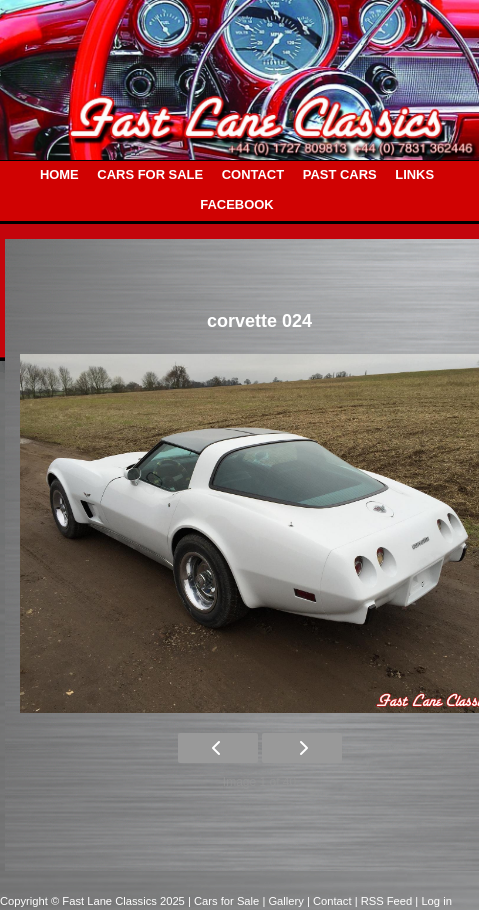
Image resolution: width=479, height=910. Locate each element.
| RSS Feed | (388, 901)
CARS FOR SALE (150, 174)
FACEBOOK (236, 204)
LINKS (414, 174)
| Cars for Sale (225, 901)
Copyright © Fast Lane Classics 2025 (94, 901)
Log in (436, 901)
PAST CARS (340, 174)
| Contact (331, 901)
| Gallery (284, 901)
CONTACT (253, 174)
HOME (59, 174)
